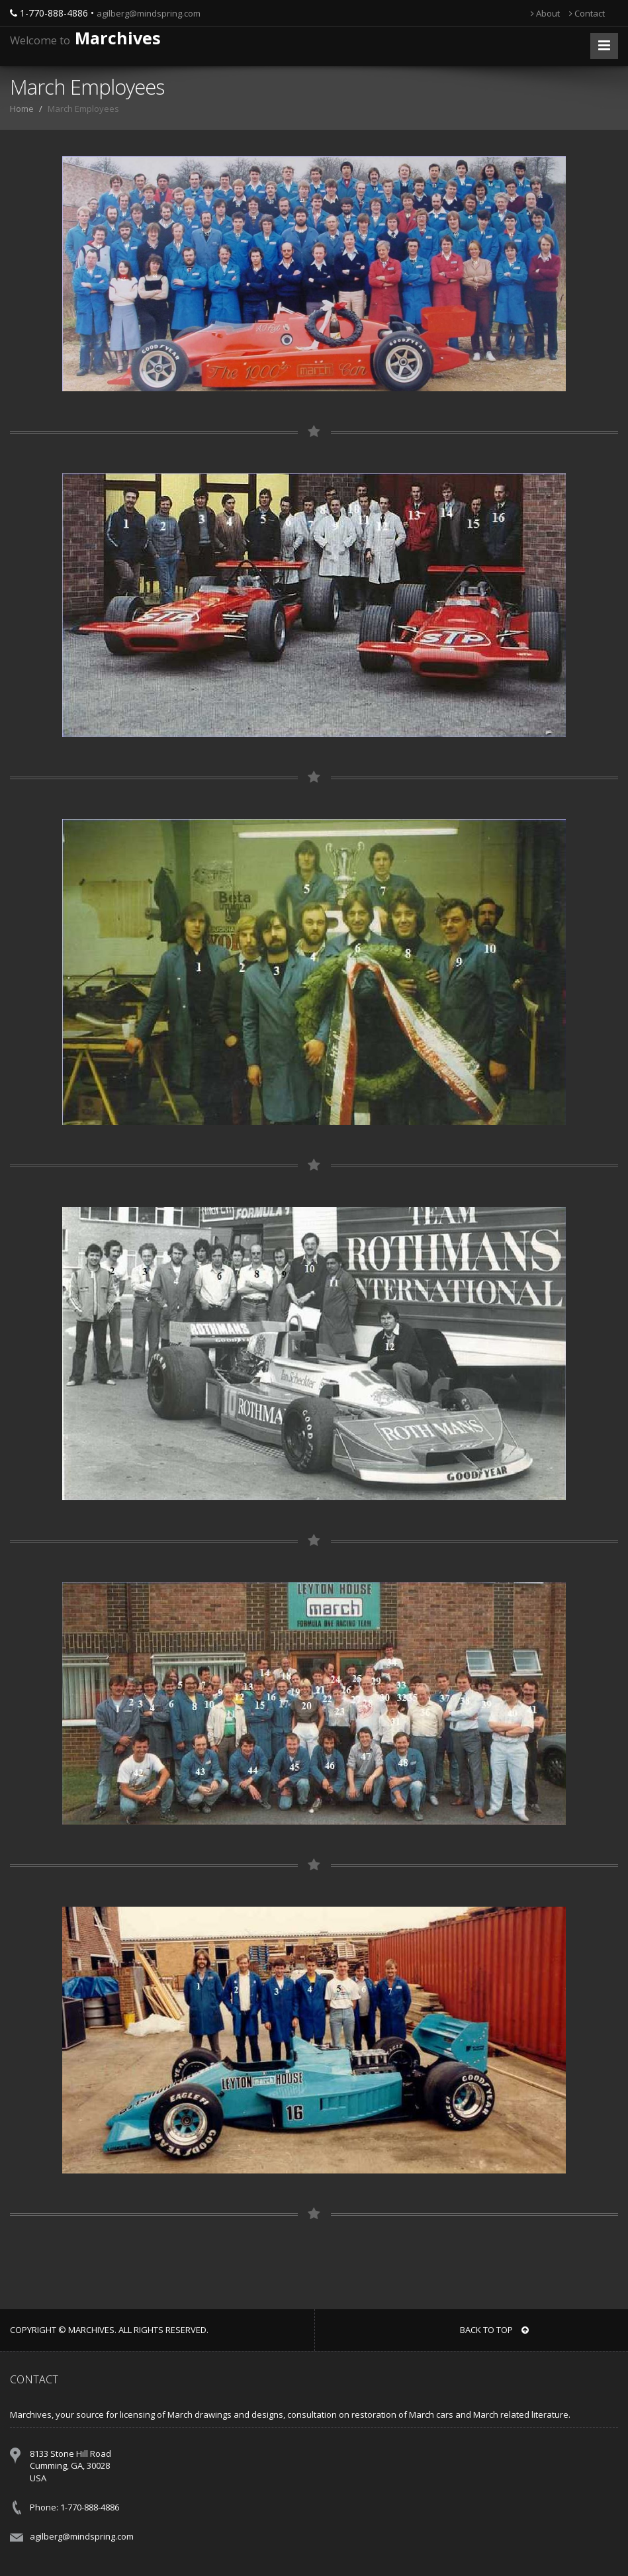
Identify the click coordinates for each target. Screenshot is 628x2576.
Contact (587, 13)
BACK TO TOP (494, 2330)
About (545, 13)
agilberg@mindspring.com (149, 13)
